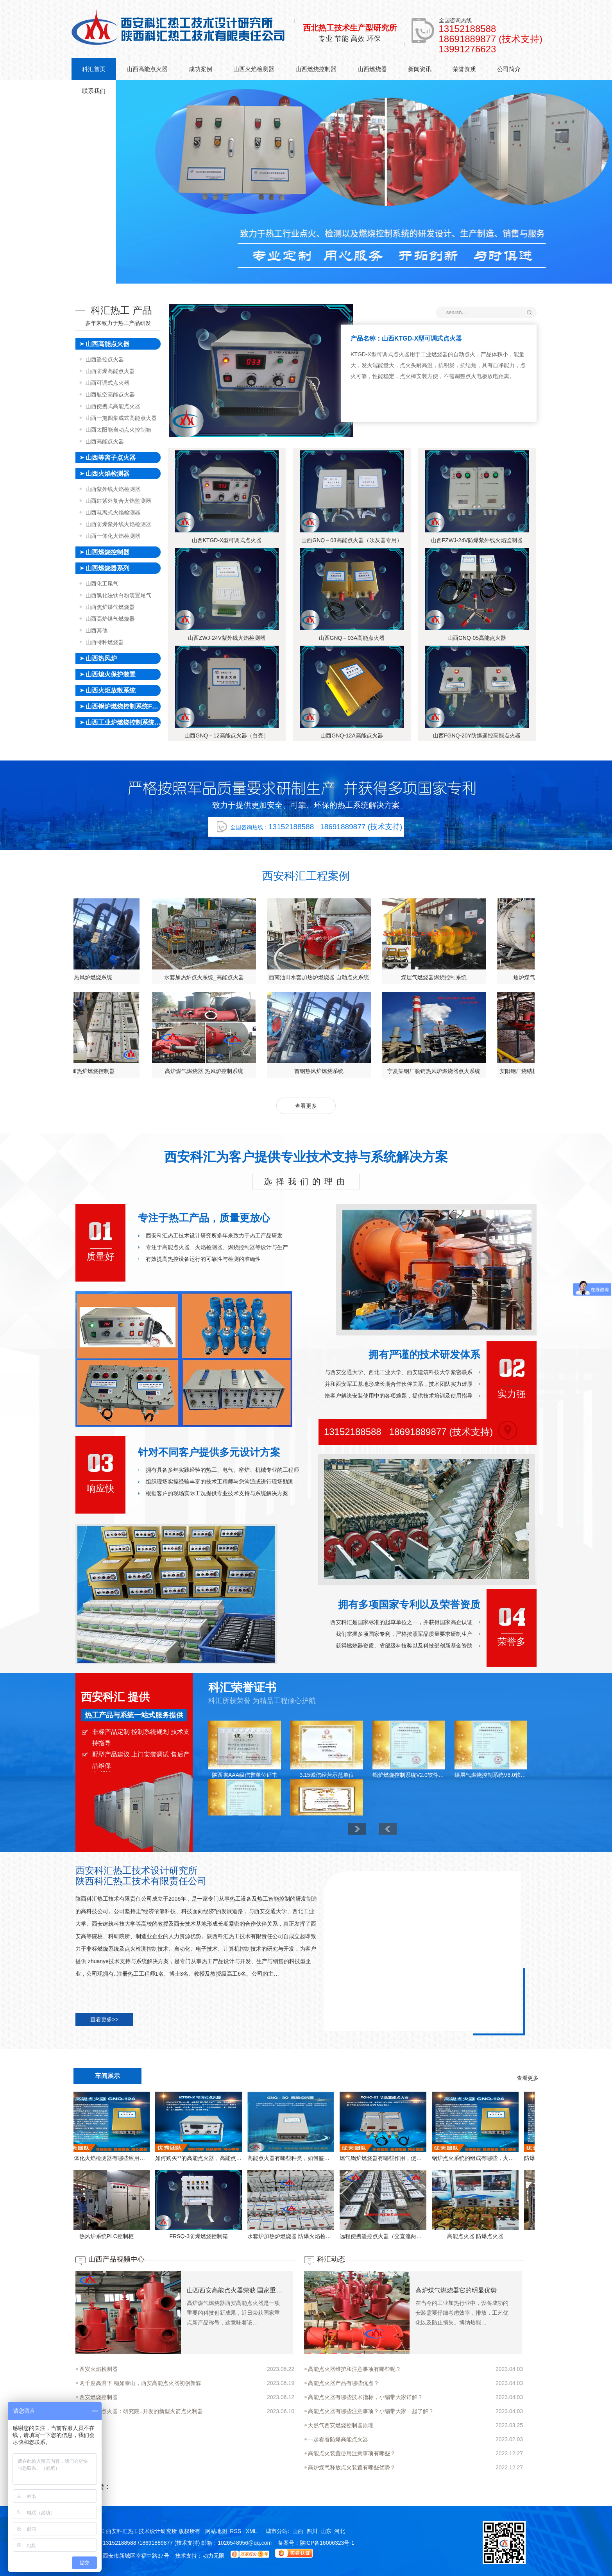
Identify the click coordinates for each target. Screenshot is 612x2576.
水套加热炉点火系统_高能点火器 (531, 977)
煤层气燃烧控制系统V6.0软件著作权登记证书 (491, 1775)
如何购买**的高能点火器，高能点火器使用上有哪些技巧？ (533, 2158)
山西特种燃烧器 (105, 642)
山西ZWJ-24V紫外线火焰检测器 (226, 638)
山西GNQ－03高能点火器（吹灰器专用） (351, 540)
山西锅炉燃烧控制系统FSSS (123, 706)
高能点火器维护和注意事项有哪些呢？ (354, 2369)
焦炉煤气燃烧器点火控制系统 (185, 977)
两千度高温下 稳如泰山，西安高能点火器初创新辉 (140, 2383)
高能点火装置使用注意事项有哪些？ (351, 2453)
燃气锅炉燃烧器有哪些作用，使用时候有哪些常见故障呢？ (257, 2158)
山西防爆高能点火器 (110, 371)
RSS (236, 2531)
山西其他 (96, 630)
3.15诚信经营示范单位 (326, 1775)
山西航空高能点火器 (110, 394)
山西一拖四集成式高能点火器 (121, 418)
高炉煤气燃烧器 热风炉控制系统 (300, 977)
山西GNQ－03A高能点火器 (352, 638)
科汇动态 (331, 2259)
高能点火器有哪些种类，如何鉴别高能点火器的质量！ (165, 2158)
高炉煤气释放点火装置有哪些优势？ (351, 2467)
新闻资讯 (419, 69)
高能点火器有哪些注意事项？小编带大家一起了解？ (371, 2411)
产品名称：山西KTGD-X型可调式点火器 (406, 338)
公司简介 (509, 69)
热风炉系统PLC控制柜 (442, 2236)
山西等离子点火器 (111, 457)
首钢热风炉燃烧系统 (415, 977)
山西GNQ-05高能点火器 (476, 638)
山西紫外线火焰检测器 (113, 489)
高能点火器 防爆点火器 (350, 2236)
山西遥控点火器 (105, 359)
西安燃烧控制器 (98, 2397)
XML (252, 2531)
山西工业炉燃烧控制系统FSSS (123, 722)
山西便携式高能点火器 (113, 406)
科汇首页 (94, 69)
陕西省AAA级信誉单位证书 (244, 1775)
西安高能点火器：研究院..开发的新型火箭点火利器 (141, 2411)
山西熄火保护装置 (111, 674)
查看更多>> (104, 2019)
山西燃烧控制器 (315, 69)
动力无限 (213, 2556)
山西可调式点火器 (107, 383)
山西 (297, 2531)
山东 (325, 2531)
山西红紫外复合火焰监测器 (118, 501)
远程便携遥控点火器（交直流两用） (257, 2236)
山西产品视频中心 (116, 2259)
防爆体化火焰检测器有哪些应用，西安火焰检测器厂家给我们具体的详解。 (441, 2158)
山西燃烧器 (372, 69)
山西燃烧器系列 (107, 568)
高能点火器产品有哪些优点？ (343, 2383)
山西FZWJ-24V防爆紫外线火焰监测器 (477, 540)
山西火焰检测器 (253, 69)
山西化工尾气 (102, 583)
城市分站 (277, 2531)
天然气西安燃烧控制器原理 (341, 2425)
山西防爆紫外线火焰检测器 (118, 524)
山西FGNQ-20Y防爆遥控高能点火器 (477, 735)
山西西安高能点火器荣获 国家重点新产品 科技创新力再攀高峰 (236, 2290)
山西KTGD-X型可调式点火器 (227, 540)
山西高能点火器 (147, 69)
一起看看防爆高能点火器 (338, 2439)
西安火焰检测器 (98, 2369)
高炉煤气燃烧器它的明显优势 (456, 2290)
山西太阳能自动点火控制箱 (118, 430)
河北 (339, 2531)
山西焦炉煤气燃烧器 (110, 607)
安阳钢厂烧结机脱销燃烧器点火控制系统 (185, 1071)
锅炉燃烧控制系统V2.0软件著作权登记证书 (408, 1775)
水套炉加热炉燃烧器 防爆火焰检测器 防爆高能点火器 (165, 2236)
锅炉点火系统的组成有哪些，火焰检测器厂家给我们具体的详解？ (349, 2158)
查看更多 (306, 1106)
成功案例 (200, 69)
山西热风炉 (101, 658)
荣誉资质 (464, 69)
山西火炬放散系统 (111, 690)
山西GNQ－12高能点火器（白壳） (226, 735)
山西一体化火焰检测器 (113, 536)
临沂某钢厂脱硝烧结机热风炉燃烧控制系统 (300, 1071)
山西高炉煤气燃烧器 (110, 619)
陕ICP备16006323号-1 (327, 2543)
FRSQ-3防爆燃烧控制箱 (534, 2236)
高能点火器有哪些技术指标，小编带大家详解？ (365, 2397)
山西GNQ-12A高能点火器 (351, 735)
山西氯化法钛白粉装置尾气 (118, 595)
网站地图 (216, 2531)
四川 (311, 2531)
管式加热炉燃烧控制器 (415, 1071)
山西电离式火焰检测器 (113, 512)
